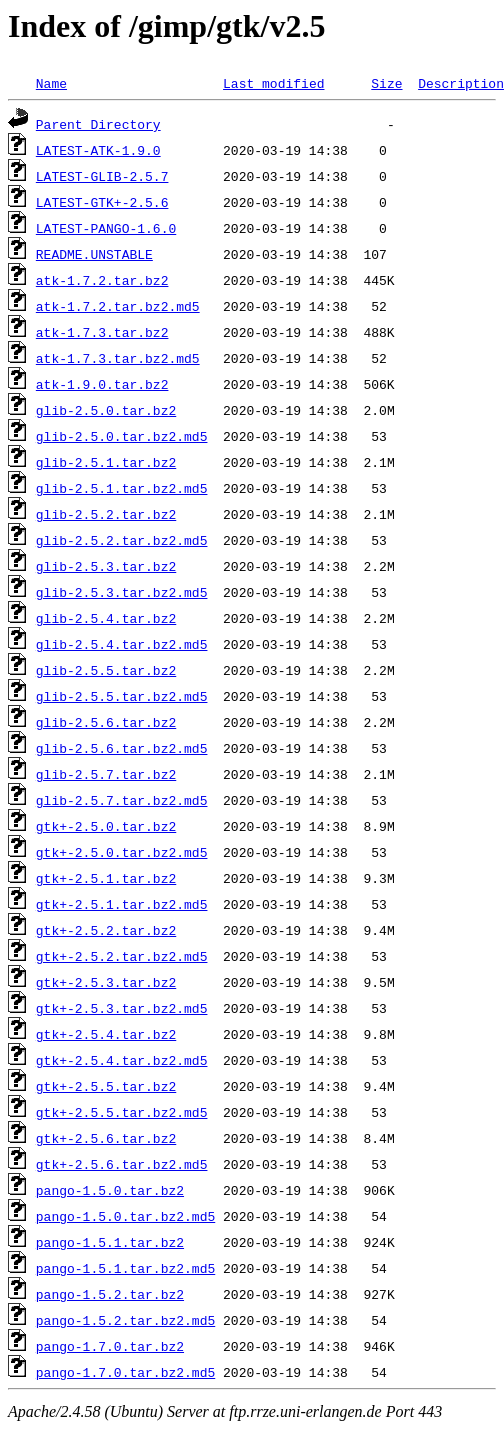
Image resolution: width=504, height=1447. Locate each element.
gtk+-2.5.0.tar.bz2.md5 (122, 852)
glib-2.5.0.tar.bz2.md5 (122, 436)
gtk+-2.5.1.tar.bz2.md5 (122, 904)
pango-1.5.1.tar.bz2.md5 (125, 1268)
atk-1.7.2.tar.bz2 (102, 280)
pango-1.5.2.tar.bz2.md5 (125, 1320)
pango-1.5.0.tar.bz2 (110, 1190)
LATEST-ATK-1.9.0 (98, 150)
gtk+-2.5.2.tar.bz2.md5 (122, 956)
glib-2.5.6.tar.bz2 (106, 722)
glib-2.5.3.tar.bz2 (106, 566)
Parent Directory (98, 124)
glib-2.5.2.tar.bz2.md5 (122, 540)
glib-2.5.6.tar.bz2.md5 (122, 748)
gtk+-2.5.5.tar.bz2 (106, 1086)
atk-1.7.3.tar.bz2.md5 (118, 358)
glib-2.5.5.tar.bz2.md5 (122, 696)
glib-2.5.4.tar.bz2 (106, 618)
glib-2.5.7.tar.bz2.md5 (122, 800)
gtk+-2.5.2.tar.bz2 (106, 930)
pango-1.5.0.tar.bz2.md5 (125, 1216)
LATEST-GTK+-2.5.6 (102, 202)
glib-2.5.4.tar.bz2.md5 (122, 644)
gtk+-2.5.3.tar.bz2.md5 (122, 1008)
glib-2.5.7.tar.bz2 (106, 774)
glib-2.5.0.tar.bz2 (106, 410)
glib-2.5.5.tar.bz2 (106, 670)
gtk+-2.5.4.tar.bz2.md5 (122, 1060)
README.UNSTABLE (94, 254)
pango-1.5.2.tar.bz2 (110, 1294)
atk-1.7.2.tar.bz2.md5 (118, 306)
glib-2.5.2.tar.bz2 (106, 514)
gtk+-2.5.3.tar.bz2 (106, 982)
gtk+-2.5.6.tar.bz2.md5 (122, 1164)
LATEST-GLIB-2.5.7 (102, 176)
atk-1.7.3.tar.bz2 (102, 332)
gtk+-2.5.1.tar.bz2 (106, 878)
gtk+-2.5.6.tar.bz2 (106, 1138)
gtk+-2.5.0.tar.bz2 (106, 826)
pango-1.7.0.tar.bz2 (110, 1346)
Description (461, 83)
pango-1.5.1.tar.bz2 (110, 1242)
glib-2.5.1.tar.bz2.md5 (122, 488)
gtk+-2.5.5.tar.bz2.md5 (122, 1112)
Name (51, 83)
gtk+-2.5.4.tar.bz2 (106, 1034)
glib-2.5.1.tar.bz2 (106, 462)
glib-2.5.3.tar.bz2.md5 (122, 592)
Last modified (273, 83)
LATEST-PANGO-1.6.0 (106, 228)
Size (386, 83)
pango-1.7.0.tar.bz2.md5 (125, 1372)
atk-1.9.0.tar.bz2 (102, 384)
